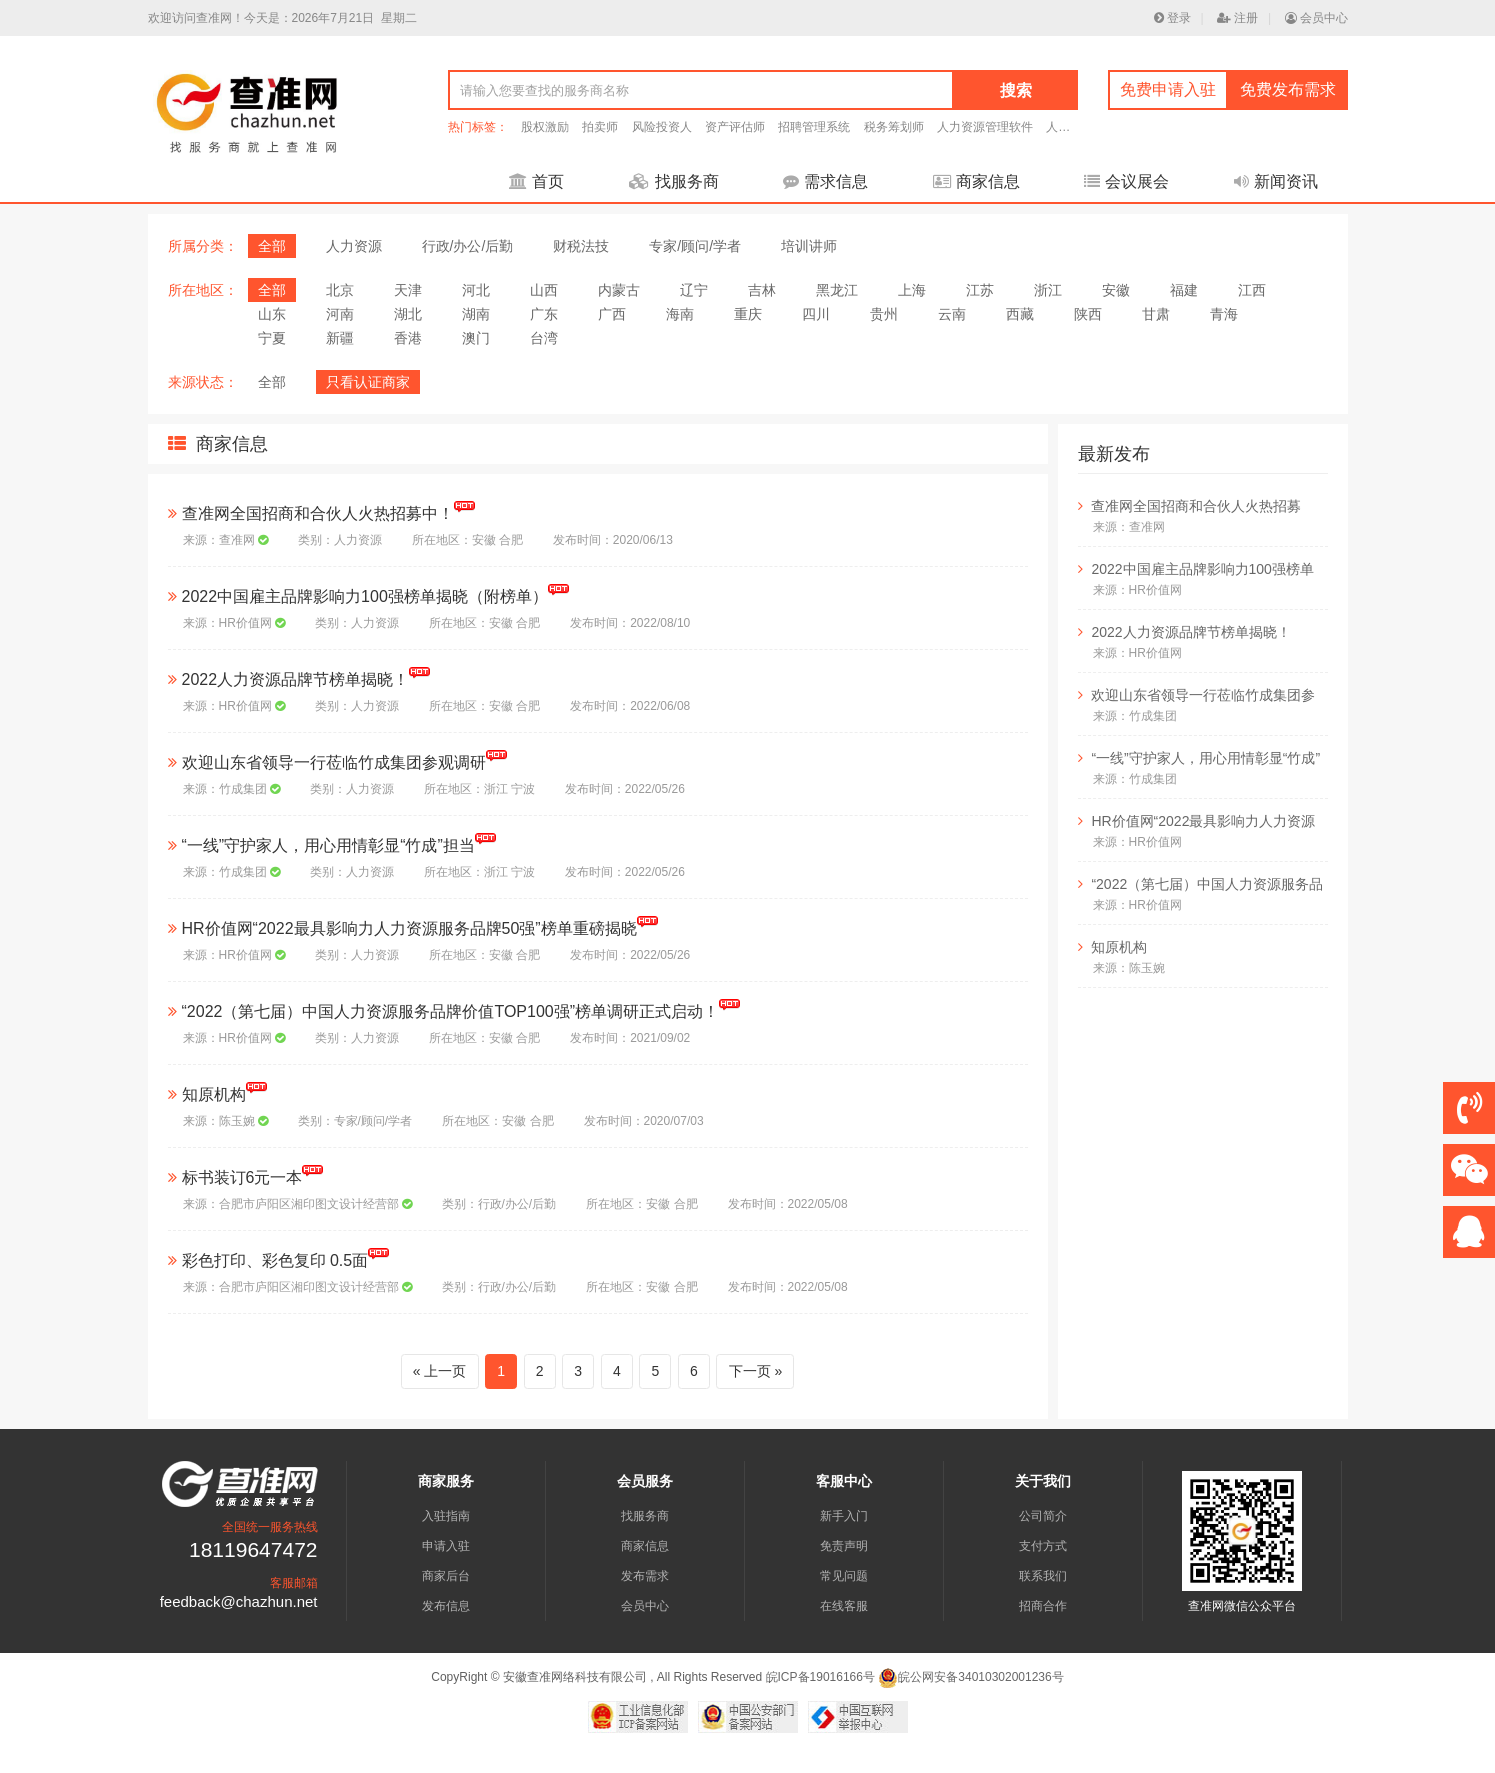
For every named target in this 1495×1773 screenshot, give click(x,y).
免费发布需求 (1288, 89)
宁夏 (272, 338)
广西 (612, 314)
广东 (544, 314)
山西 (544, 290)
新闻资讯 (1276, 181)
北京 (340, 290)
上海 (912, 290)
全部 (272, 246)
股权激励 (545, 127)
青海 (1224, 314)
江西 (1252, 290)
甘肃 (1156, 314)
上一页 (445, 1371)
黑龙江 (837, 290)
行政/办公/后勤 (468, 246)
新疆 (340, 338)
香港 (408, 338)
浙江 (1048, 290)
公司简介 (1043, 1516)
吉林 (762, 290)
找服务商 (674, 181)
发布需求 (645, 1576)
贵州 (884, 314)
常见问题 (844, 1576)
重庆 (748, 314)
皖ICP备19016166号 (820, 1677)
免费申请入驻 (1168, 89)
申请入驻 (446, 1546)
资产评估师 (735, 127)
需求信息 (825, 181)
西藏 (1020, 314)
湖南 (476, 314)
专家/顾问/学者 (695, 246)
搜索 (1016, 90)
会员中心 (1316, 18)
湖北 (408, 314)
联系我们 (1043, 1576)
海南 (680, 314)
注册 (1237, 18)
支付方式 (1043, 1546)
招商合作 (1043, 1606)
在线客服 (844, 1606)
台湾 (544, 338)
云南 (952, 314)
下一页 (750, 1371)
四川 (816, 314)
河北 (476, 290)
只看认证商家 (368, 382)
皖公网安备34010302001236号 (970, 1677)
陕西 (1088, 314)
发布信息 (446, 1606)
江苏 (980, 290)
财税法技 (581, 246)
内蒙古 (619, 290)
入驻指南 (446, 1516)
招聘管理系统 (814, 127)
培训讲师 (809, 246)
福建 (1184, 290)
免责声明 (844, 1546)
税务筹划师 (894, 127)
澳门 (476, 338)
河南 (340, 314)
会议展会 (1126, 181)
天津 (408, 290)
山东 (272, 314)
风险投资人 (662, 127)
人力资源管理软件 (985, 127)
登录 (1172, 18)
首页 (536, 181)
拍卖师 (600, 127)
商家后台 (446, 1576)
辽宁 (694, 290)
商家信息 (976, 181)
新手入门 (844, 1516)
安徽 (1116, 290)
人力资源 (354, 246)
